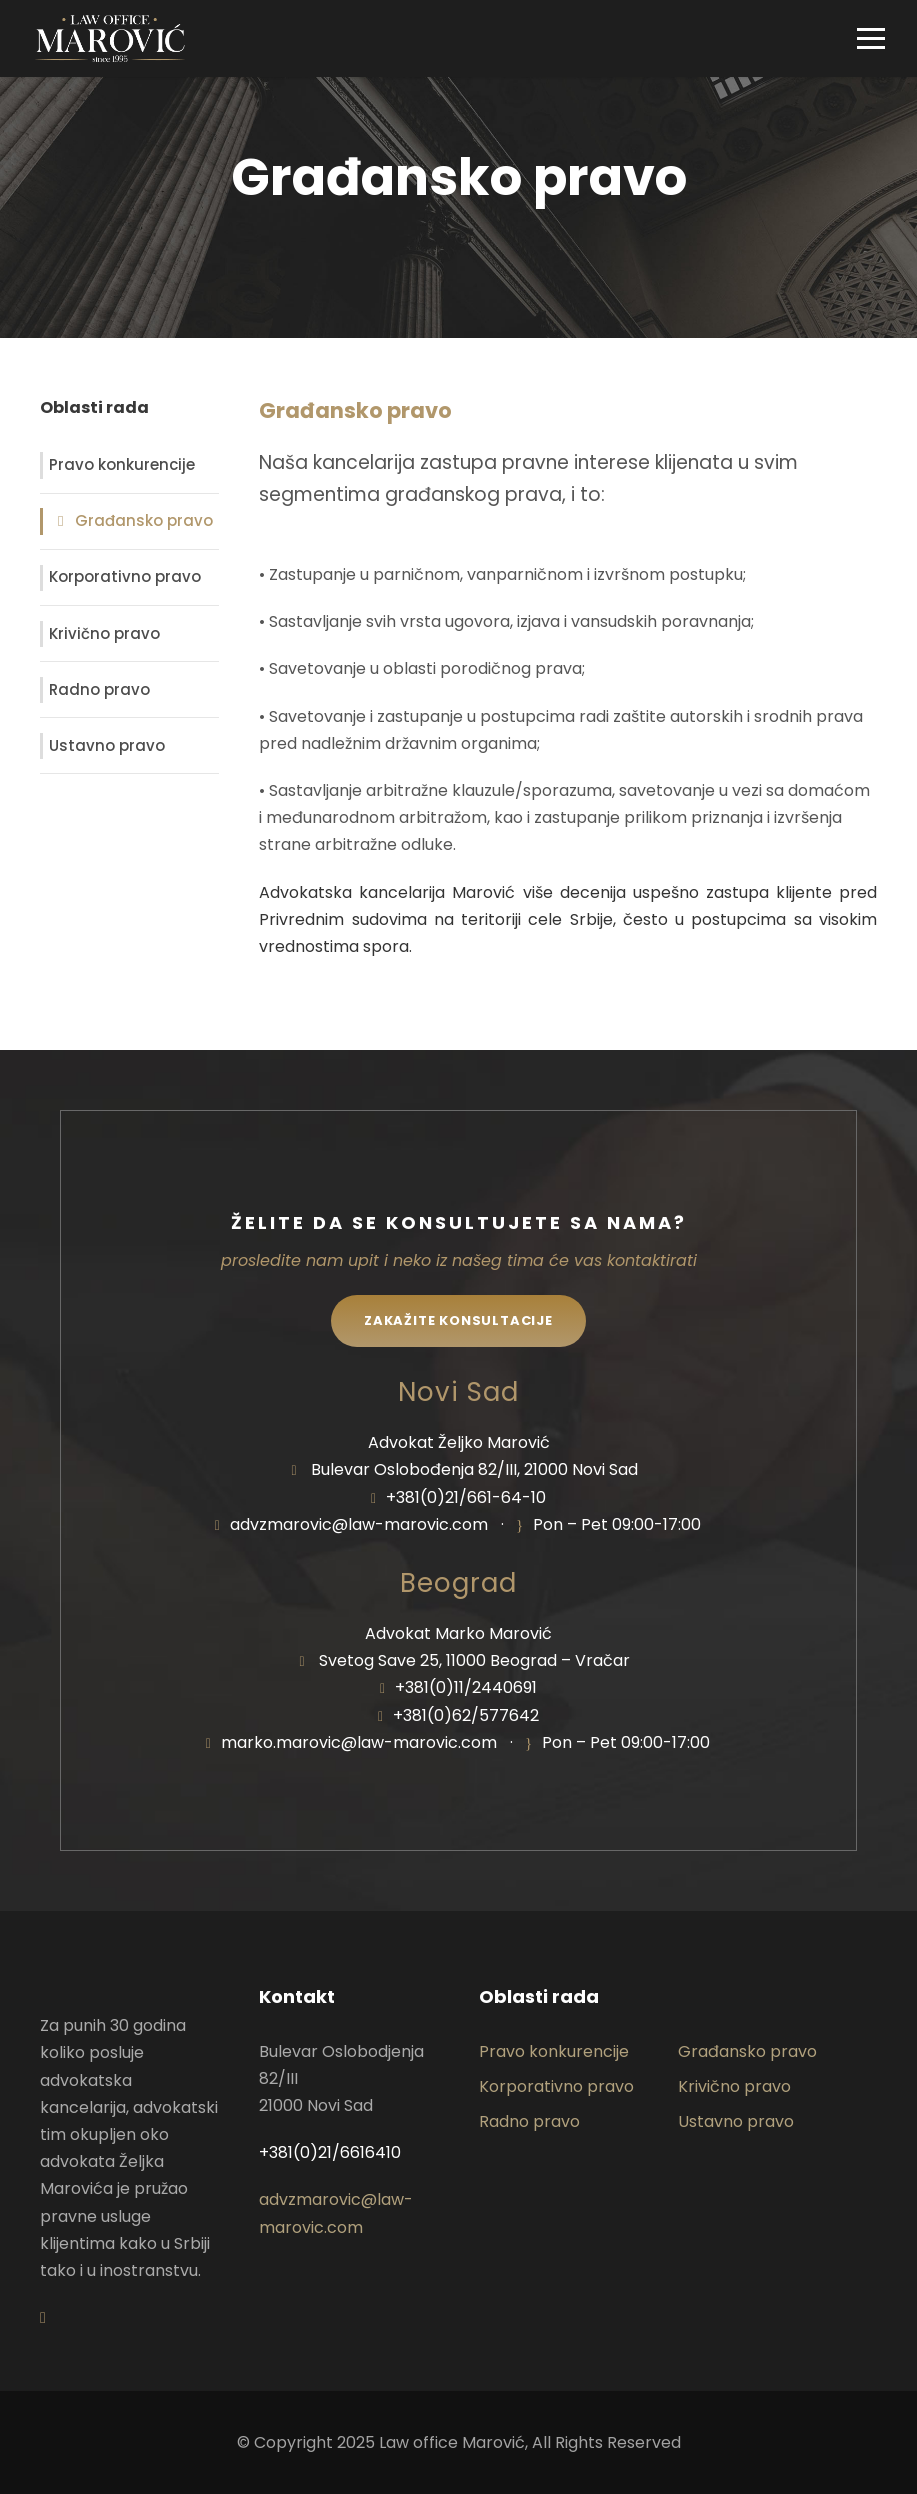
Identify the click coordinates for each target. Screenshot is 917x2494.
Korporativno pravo (125, 576)
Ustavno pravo (107, 745)
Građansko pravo (144, 520)
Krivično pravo (104, 633)
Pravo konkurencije (122, 464)
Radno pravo (99, 689)
